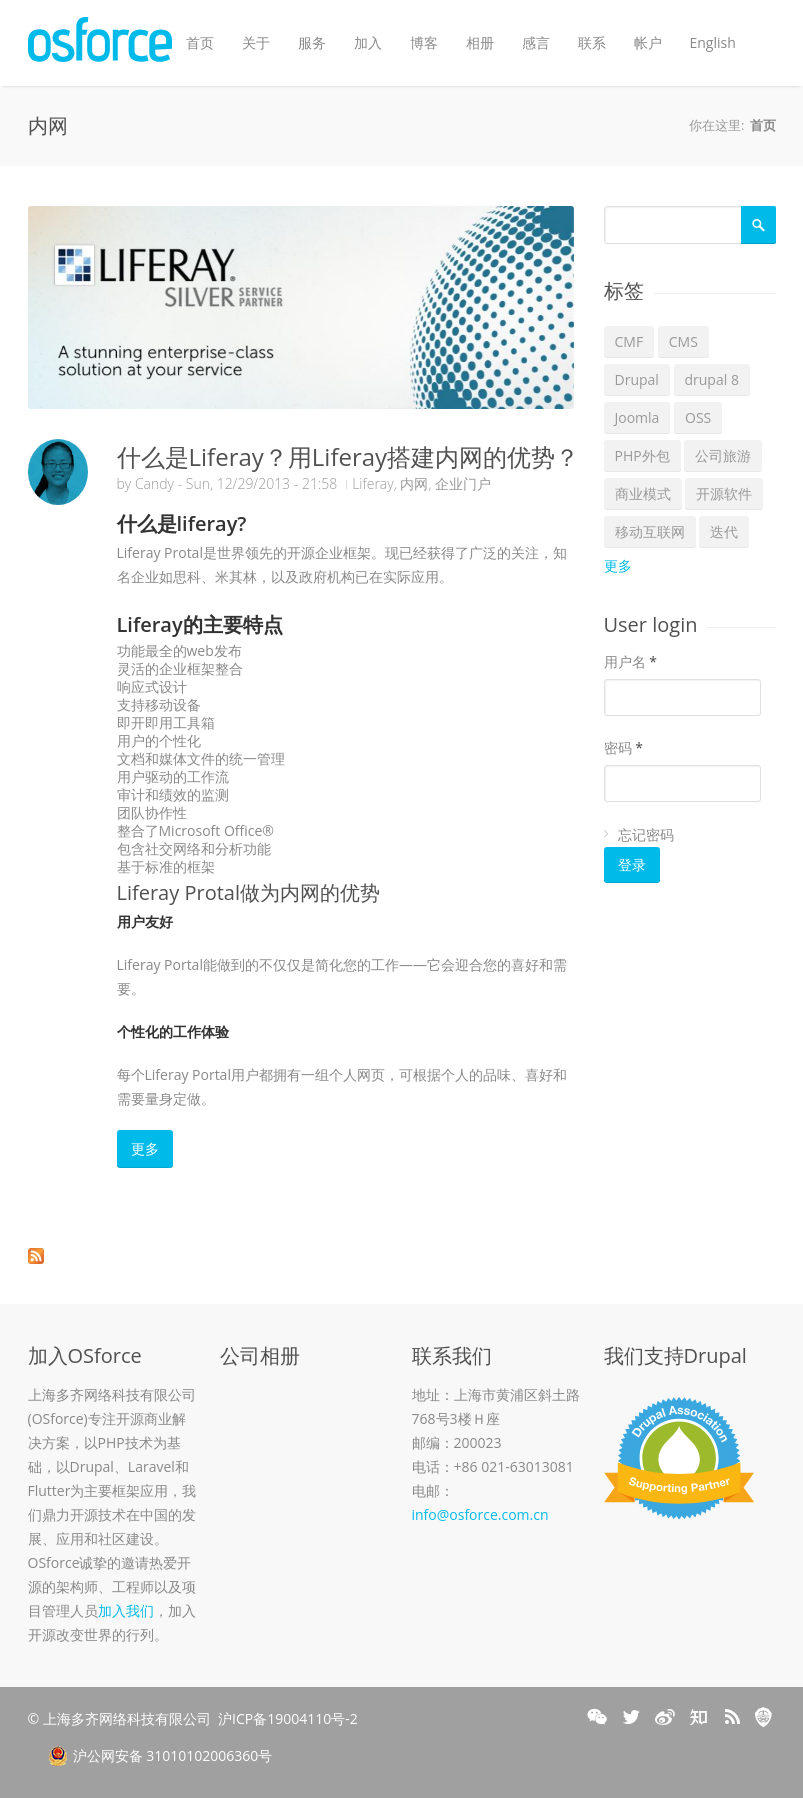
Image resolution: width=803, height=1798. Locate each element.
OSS (698, 417)
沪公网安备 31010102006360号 (160, 1756)
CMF (629, 341)
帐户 (648, 42)
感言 (536, 42)
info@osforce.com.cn (480, 1514)
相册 (480, 42)
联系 (592, 42)
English (713, 42)
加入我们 (126, 1610)
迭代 (724, 531)
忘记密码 (646, 834)
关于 (256, 42)
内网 (414, 483)
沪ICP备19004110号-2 (288, 1718)
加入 (368, 42)
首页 (200, 42)
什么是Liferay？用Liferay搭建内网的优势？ (348, 456)
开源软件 (724, 493)
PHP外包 (642, 455)
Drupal (637, 379)
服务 (312, 42)
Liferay (373, 483)
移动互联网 (650, 531)
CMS (683, 341)
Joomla (637, 417)
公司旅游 (723, 455)
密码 (623, 747)
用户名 (630, 661)
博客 (424, 42)
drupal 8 (712, 379)
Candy (154, 483)
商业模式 (643, 493)
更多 (145, 1148)
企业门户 (463, 483)
